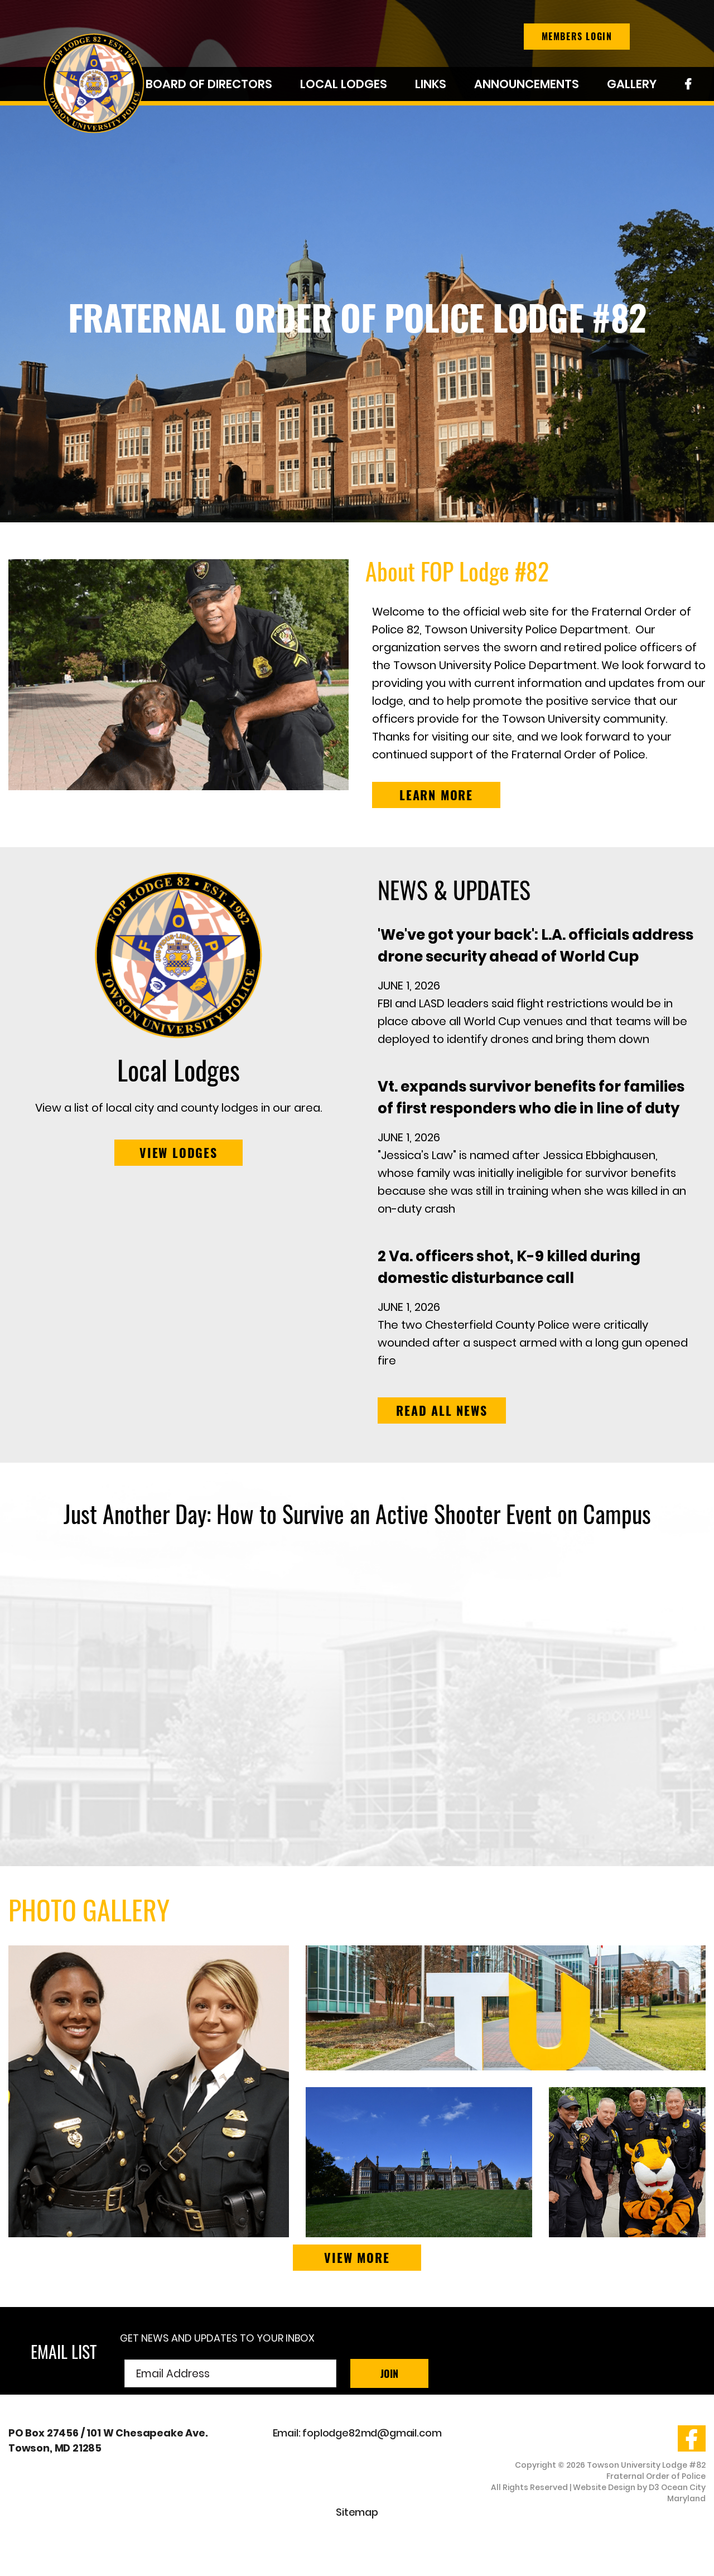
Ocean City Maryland (683, 2493)
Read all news (441, 1410)
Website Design (604, 2487)
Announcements (526, 84)
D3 (654, 2487)
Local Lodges (343, 84)
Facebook (688, 86)
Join (389, 2373)
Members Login (577, 36)
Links (430, 84)
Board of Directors (209, 84)
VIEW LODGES (178, 1152)
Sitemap (357, 2512)
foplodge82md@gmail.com (371, 2433)
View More (356, 2257)
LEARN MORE (436, 795)
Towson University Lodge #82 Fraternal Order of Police (646, 2470)
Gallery (632, 84)
